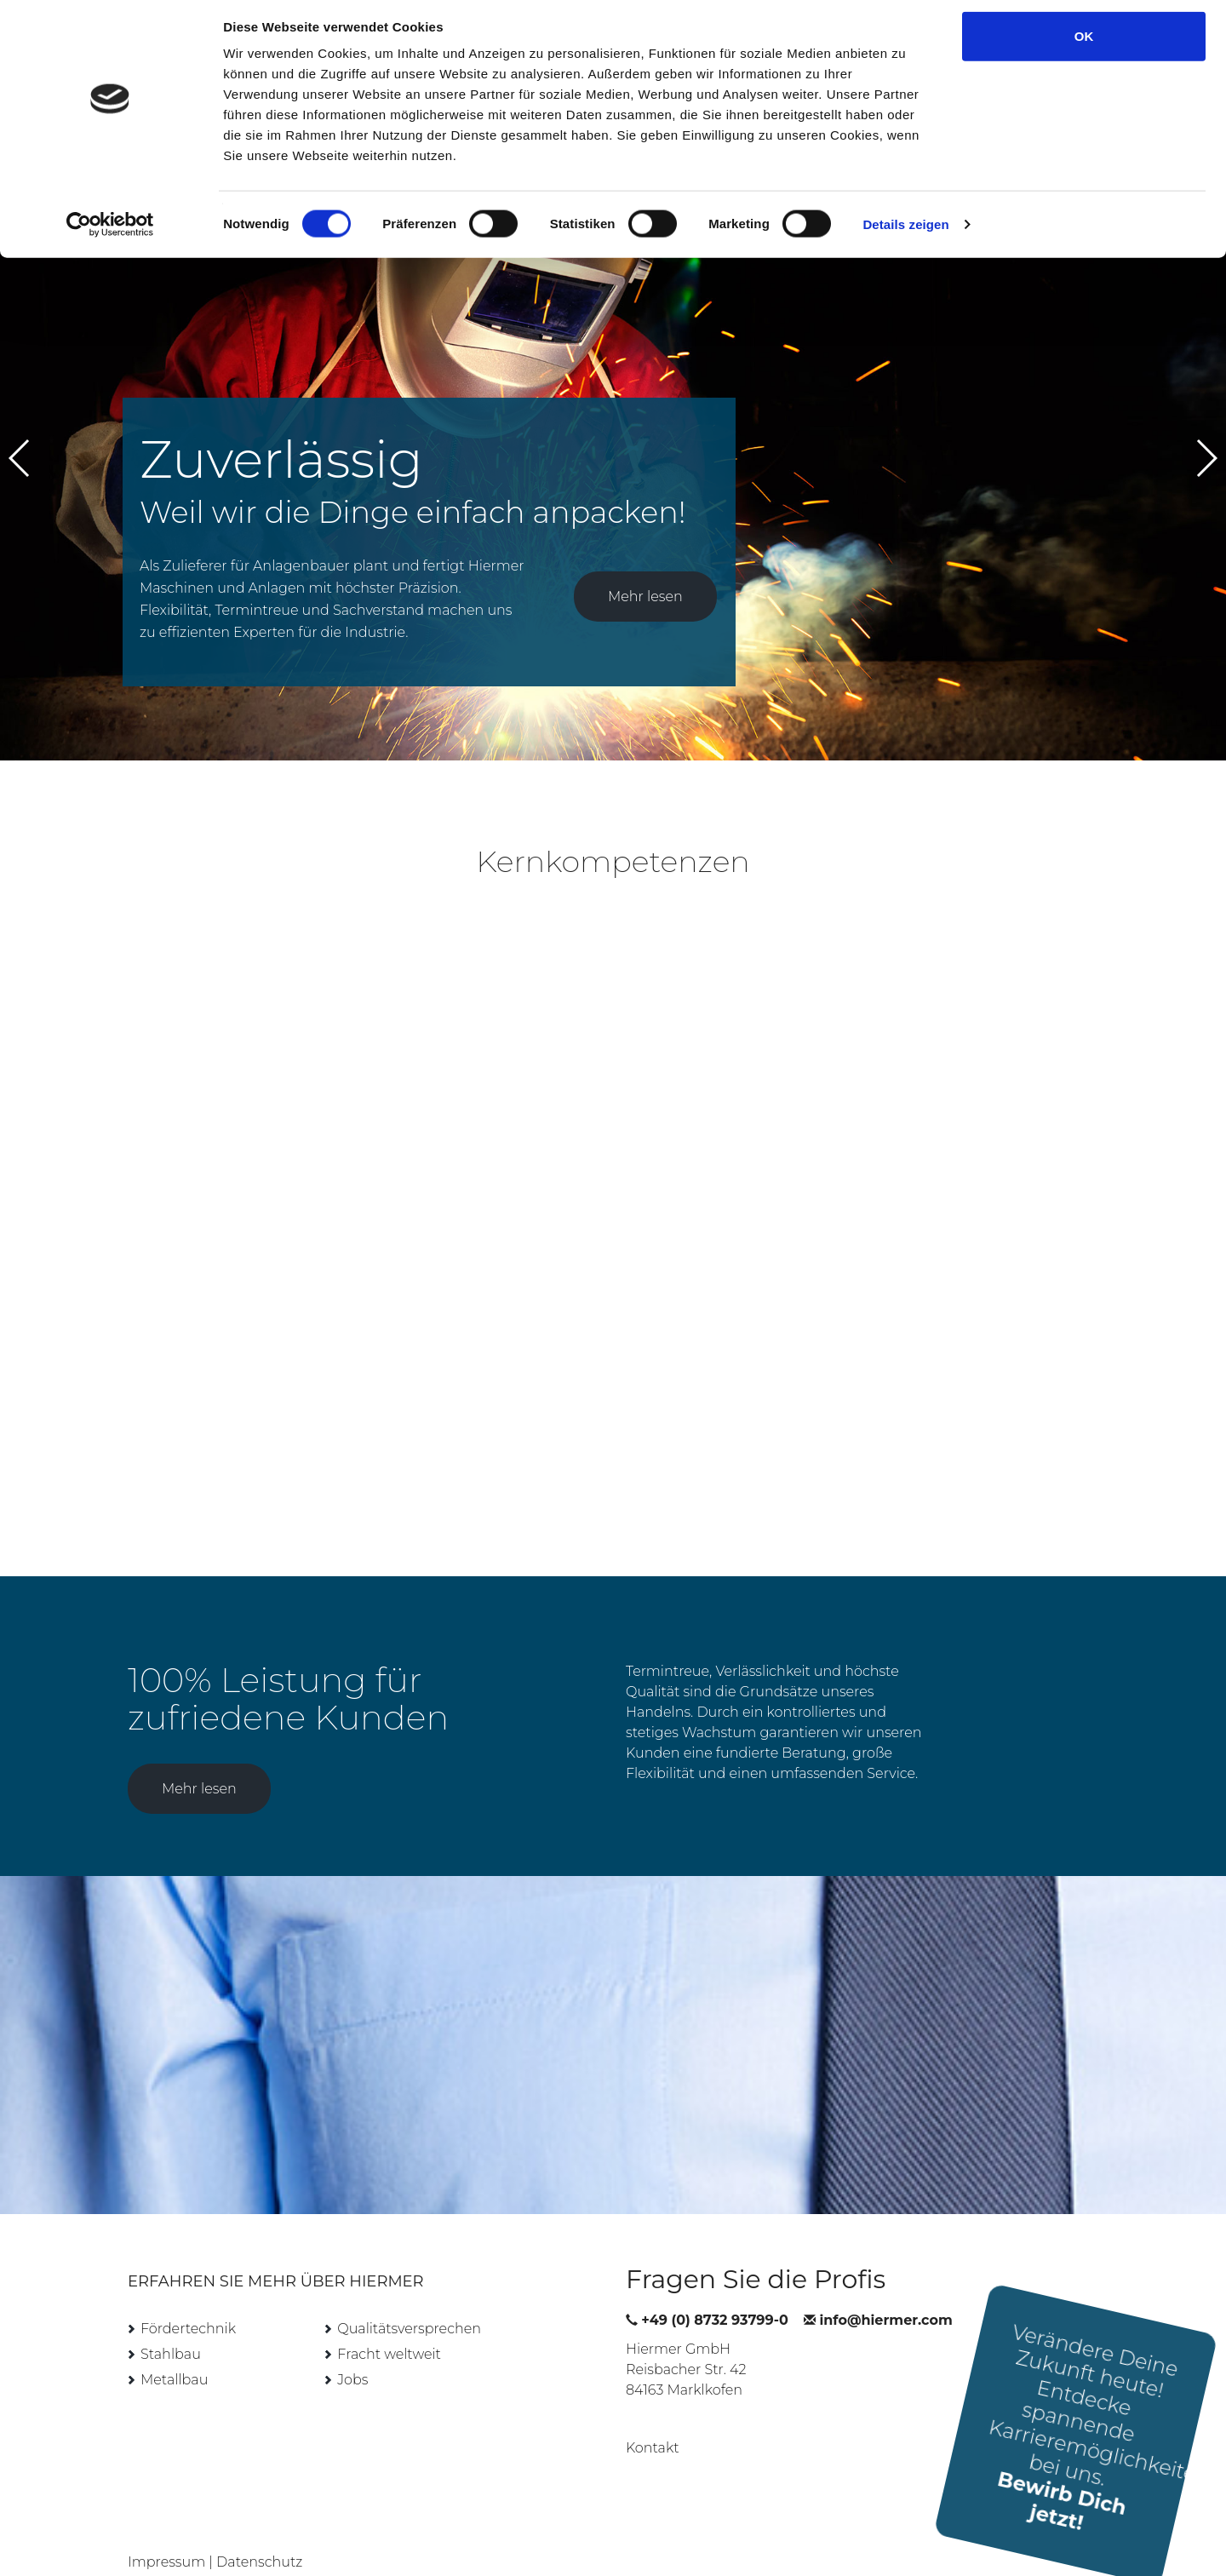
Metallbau (174, 2357)
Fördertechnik (188, 2306)
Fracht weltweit (389, 2332)
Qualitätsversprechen (409, 2306)
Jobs (352, 2357)
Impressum (166, 2540)
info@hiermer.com (886, 2298)
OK (1084, 44)
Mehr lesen (645, 574)
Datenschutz (259, 2540)
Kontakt (652, 2426)
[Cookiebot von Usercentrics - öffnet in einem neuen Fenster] (110, 233)
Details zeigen (905, 233)
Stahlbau (170, 2332)
